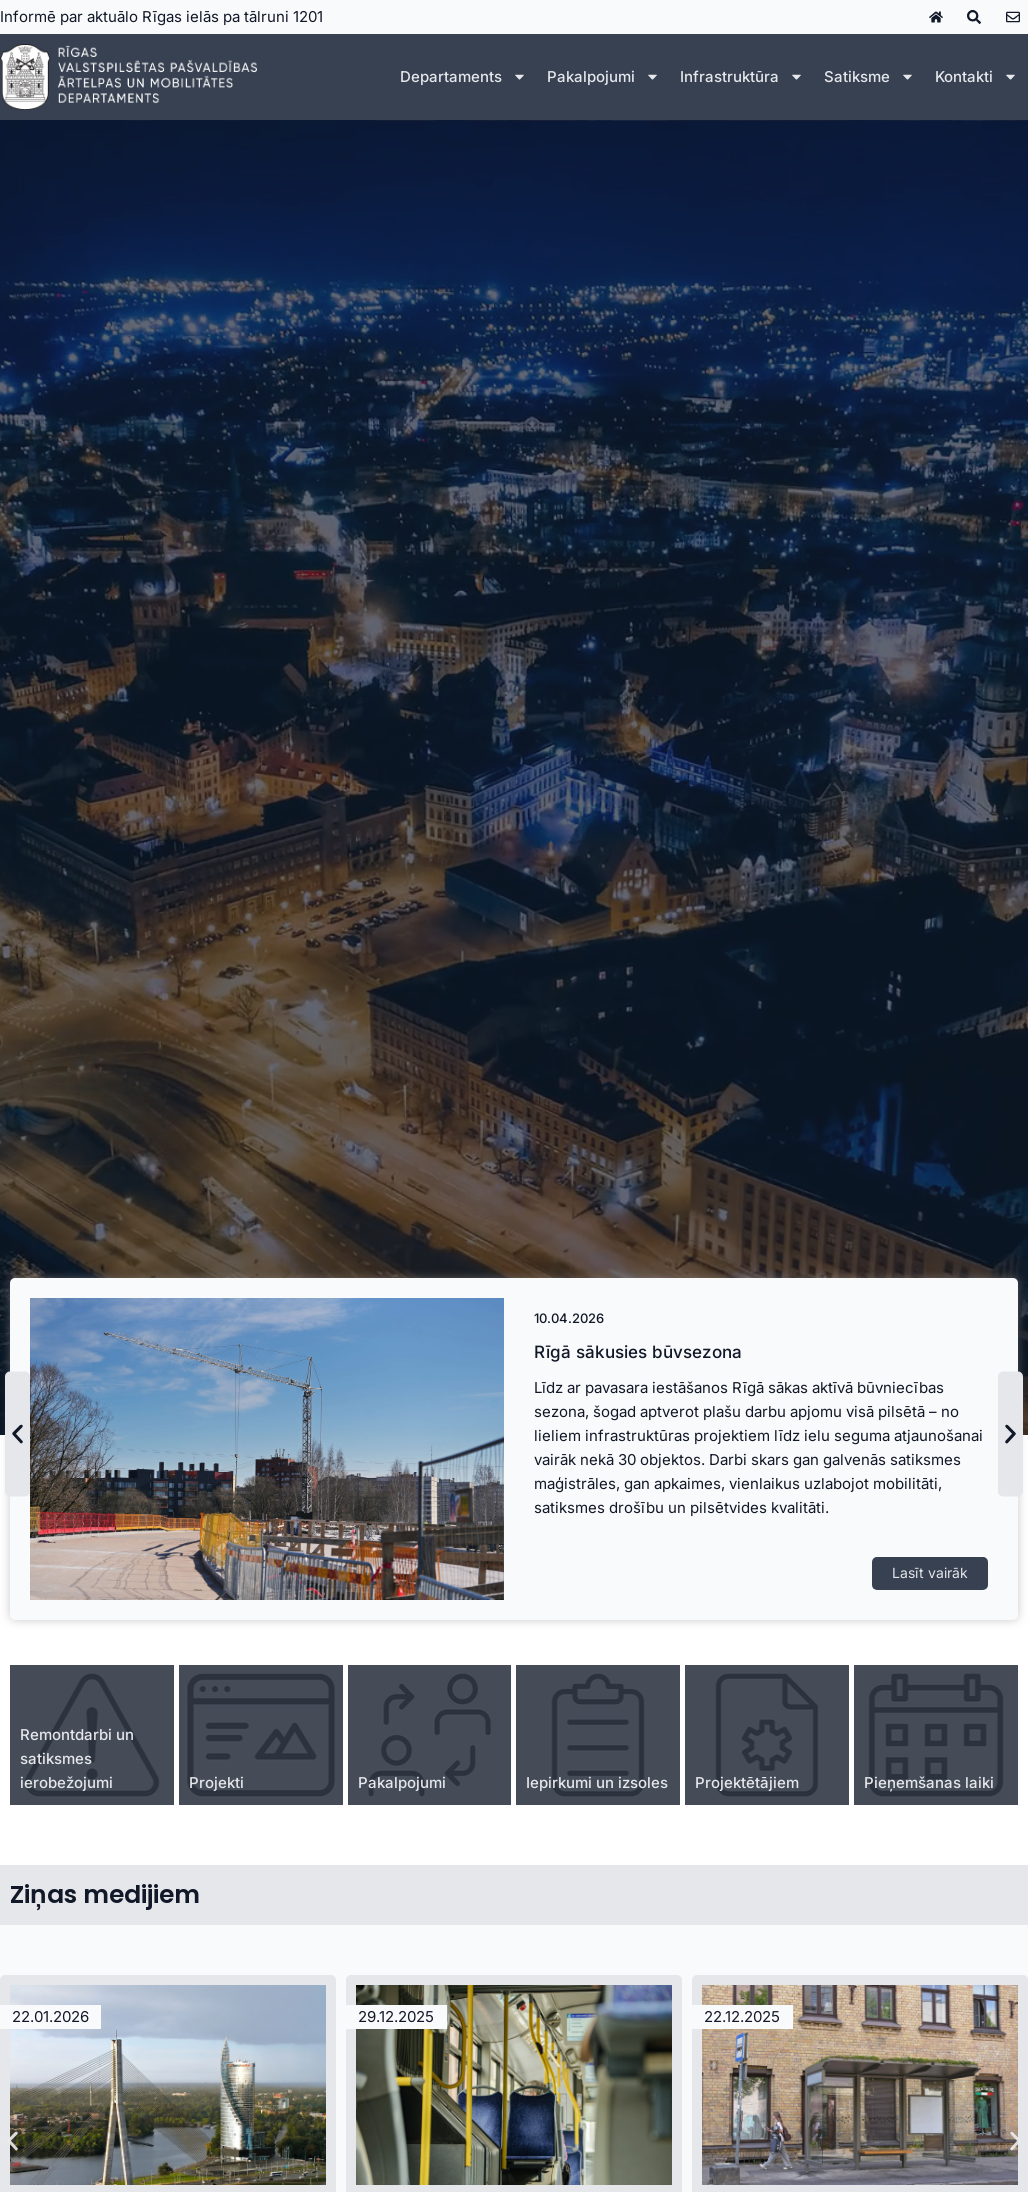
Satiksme (869, 76)
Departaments (463, 76)
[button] (17, 1433)
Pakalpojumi (603, 76)
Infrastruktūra (742, 76)
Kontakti (976, 76)
